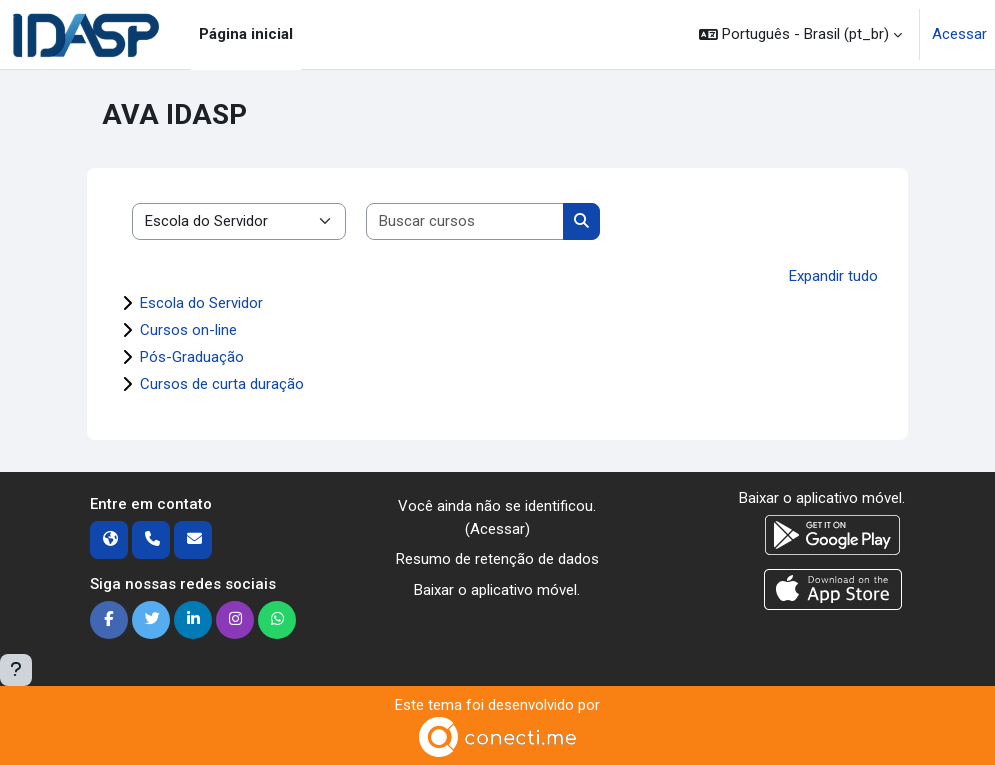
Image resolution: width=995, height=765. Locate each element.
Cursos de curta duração (222, 384)
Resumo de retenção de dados (497, 559)
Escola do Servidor (201, 303)
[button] (800, 34)
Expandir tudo (833, 276)
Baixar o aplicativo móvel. (497, 590)
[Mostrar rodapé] (16, 670)
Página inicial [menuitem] (246, 34)
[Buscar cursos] (465, 221)
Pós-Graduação (192, 357)
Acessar (959, 34)
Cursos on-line (188, 330)
